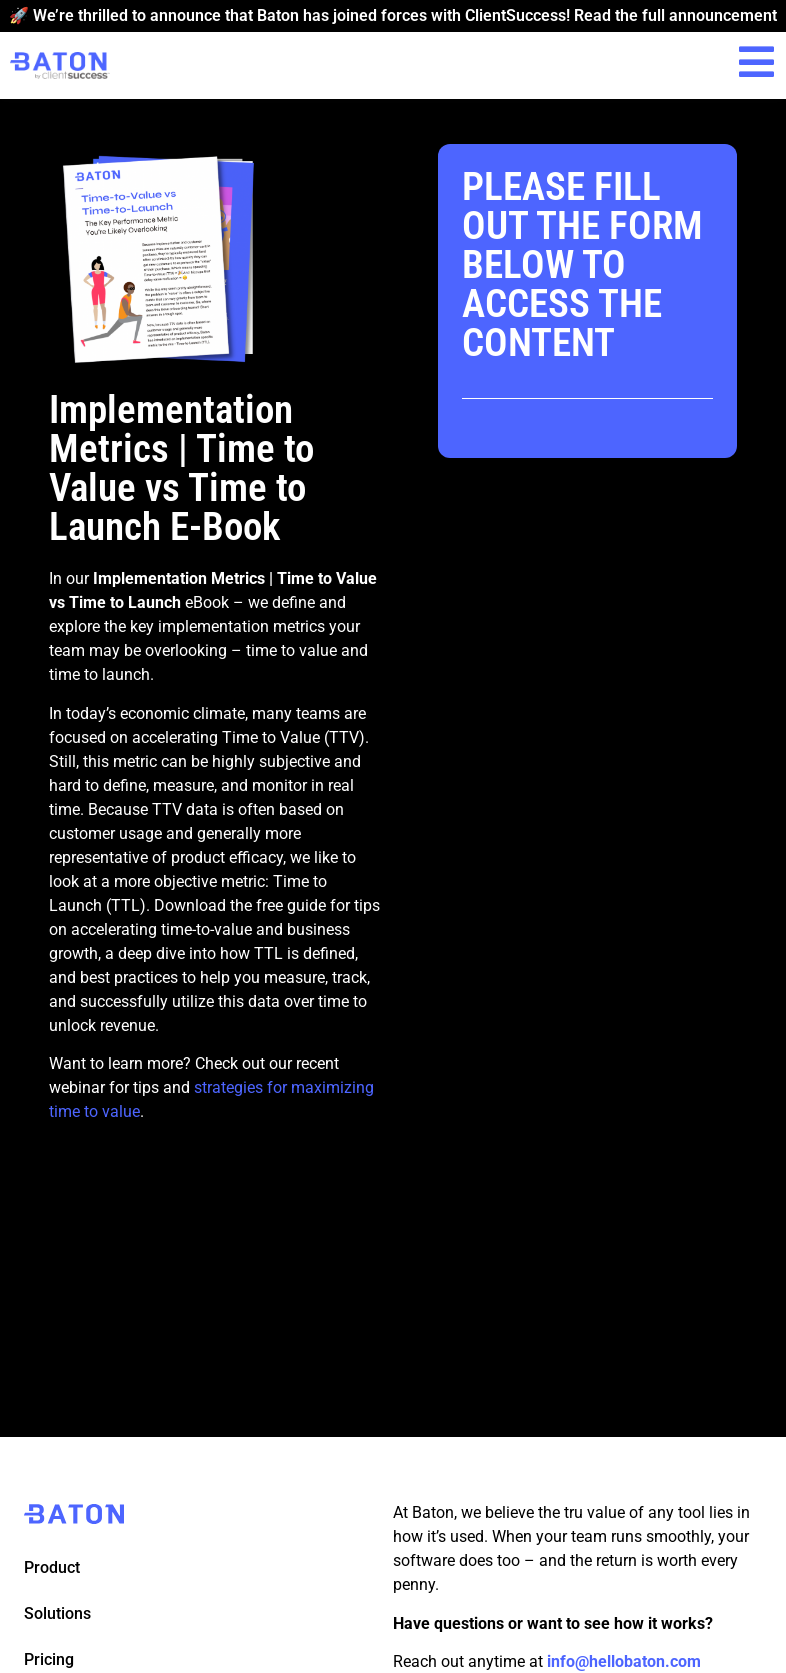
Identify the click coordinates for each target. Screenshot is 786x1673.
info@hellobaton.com (624, 1661)
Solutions (57, 1613)
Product (52, 1567)
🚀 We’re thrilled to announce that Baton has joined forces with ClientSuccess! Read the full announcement (393, 15)
